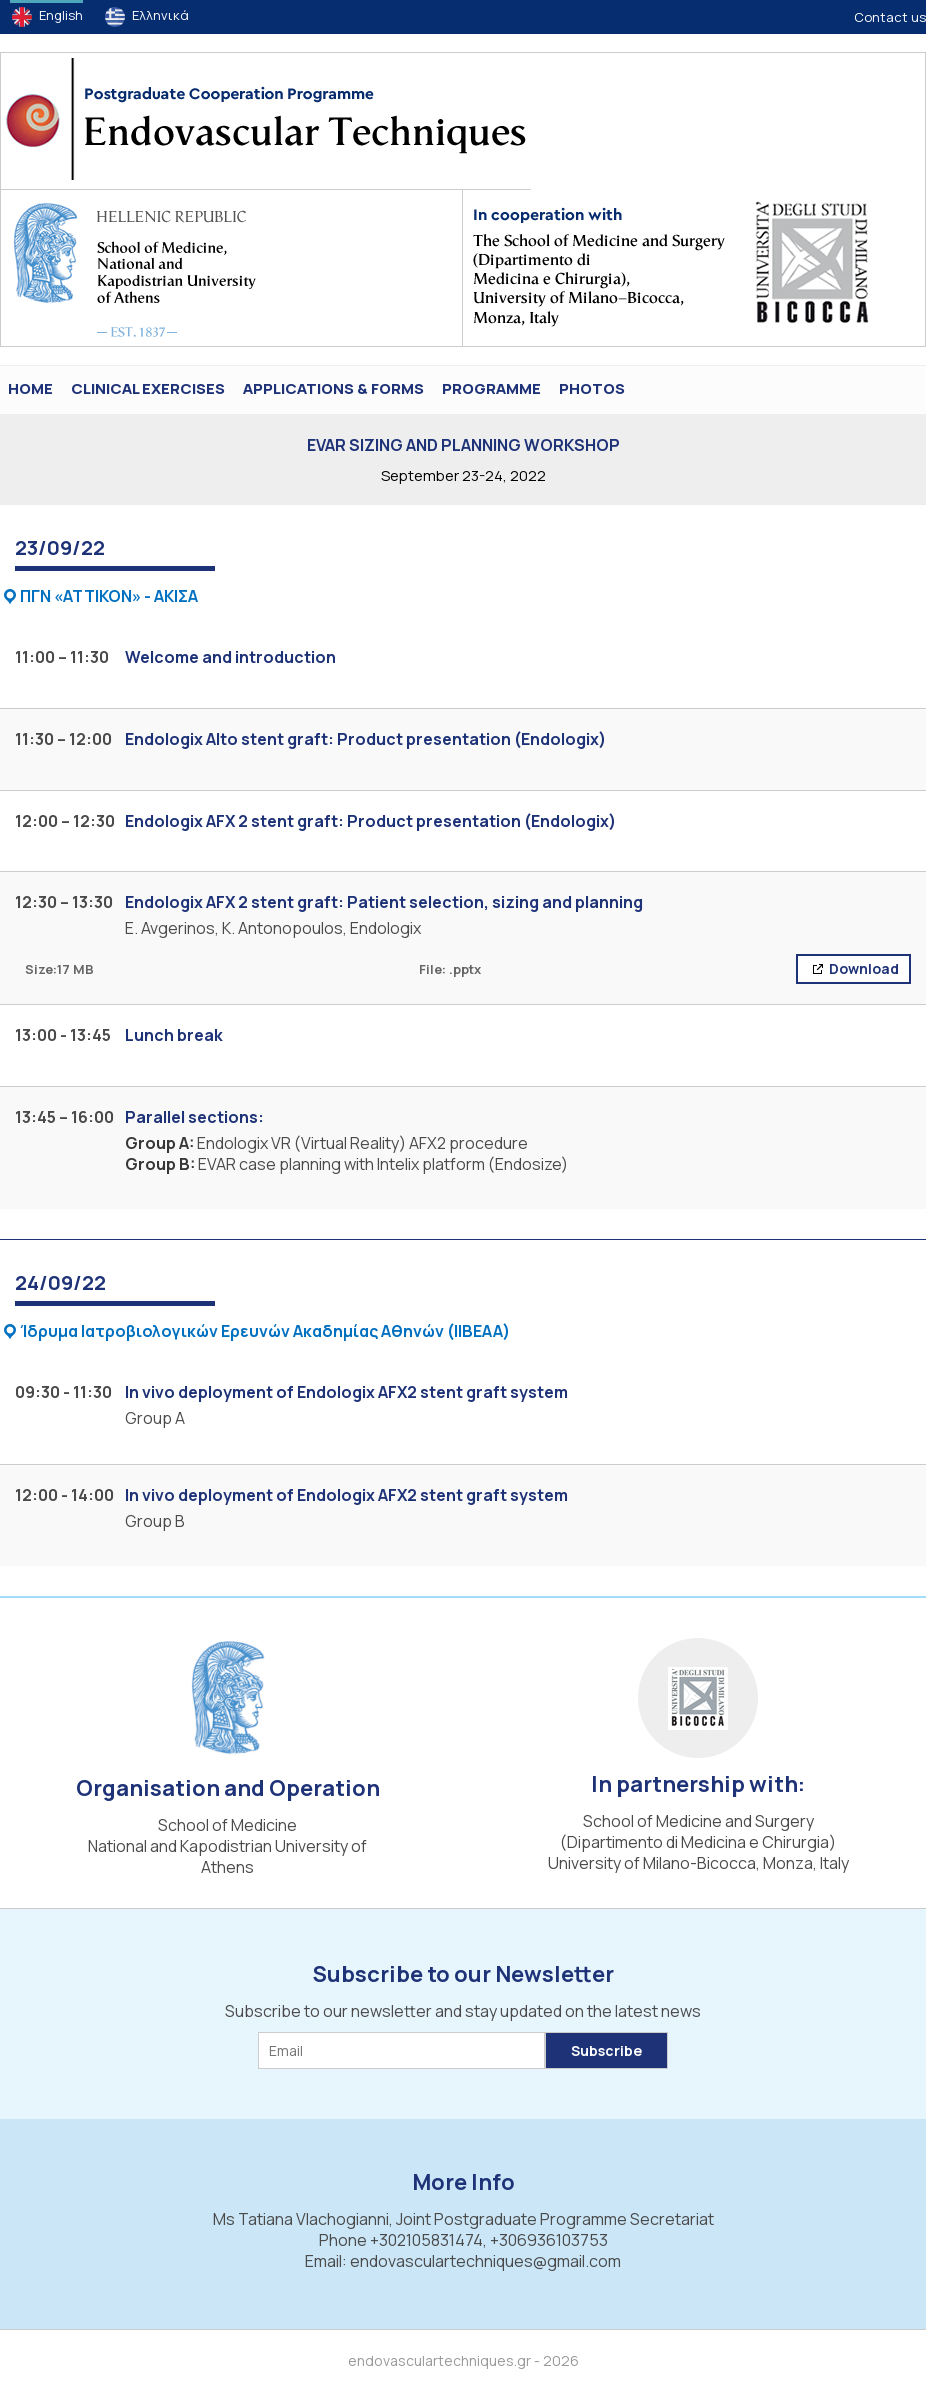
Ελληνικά (160, 15)
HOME (30, 388)
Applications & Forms (333, 388)
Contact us (890, 17)
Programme (491, 388)
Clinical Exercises (148, 388)
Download (862, 968)
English (61, 15)
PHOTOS (592, 388)
